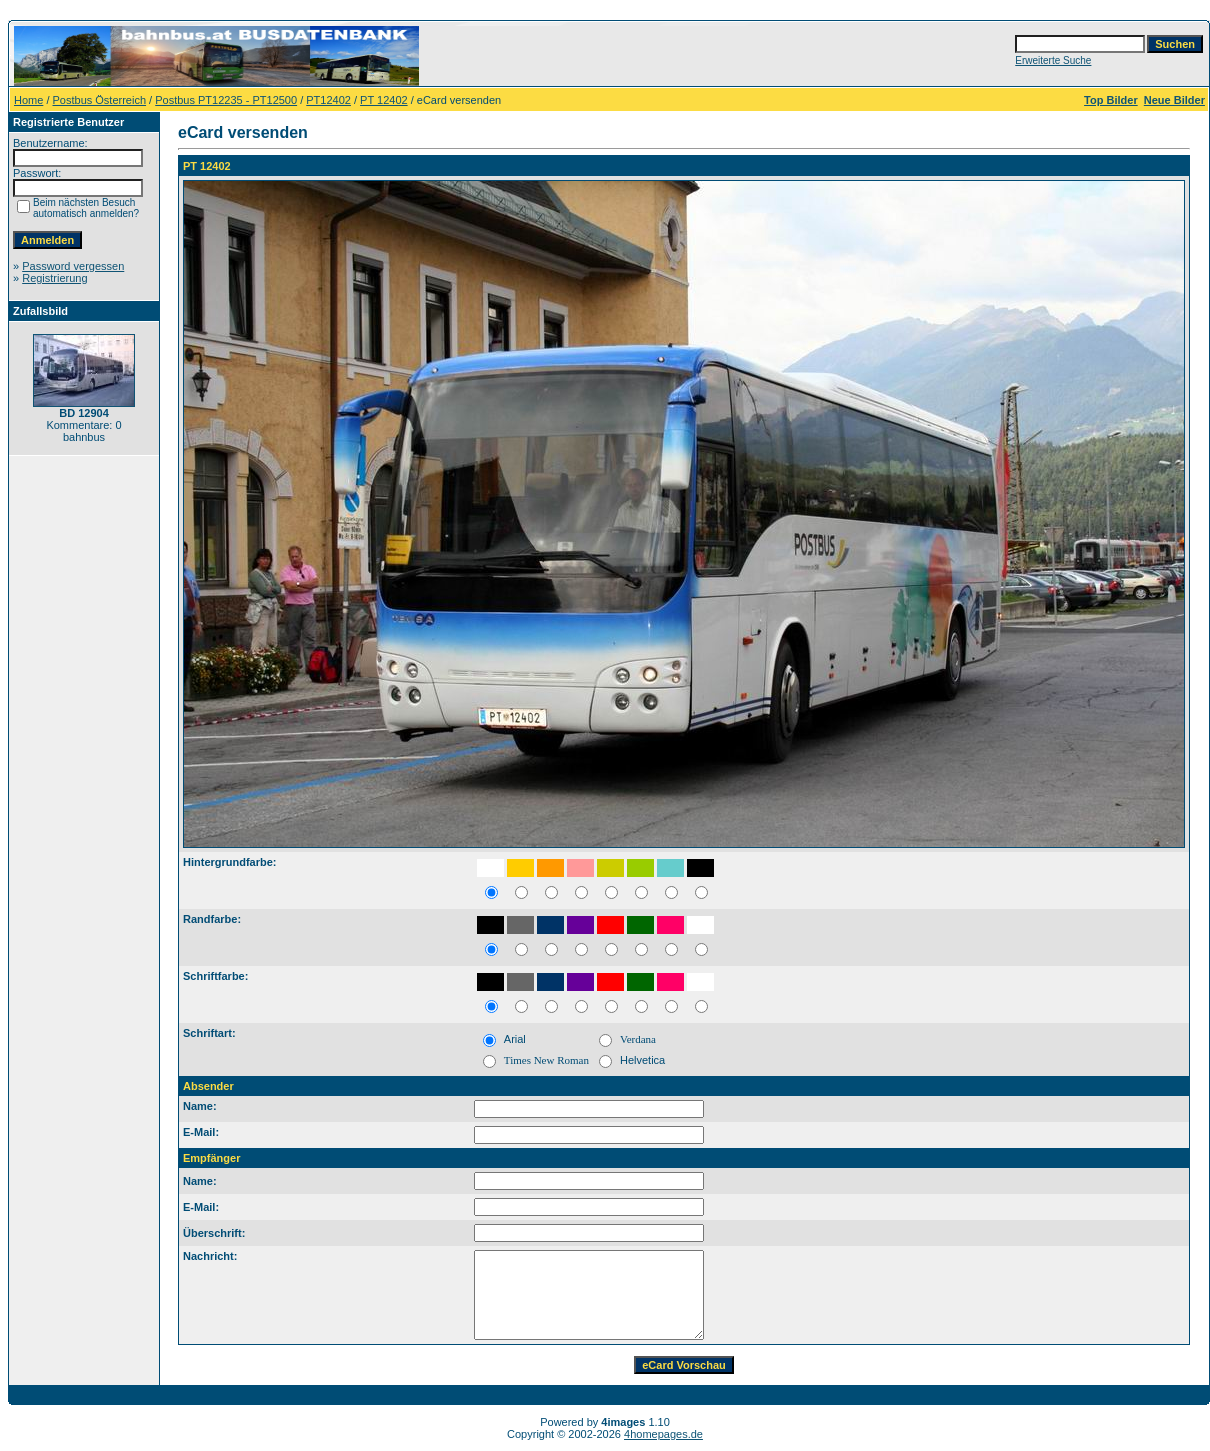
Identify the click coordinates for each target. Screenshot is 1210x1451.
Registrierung (54, 278)
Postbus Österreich (100, 100)
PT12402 (328, 100)
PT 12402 (384, 100)
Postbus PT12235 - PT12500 (226, 100)
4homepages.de (663, 1434)
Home (28, 100)
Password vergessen (73, 266)
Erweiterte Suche (1053, 60)
